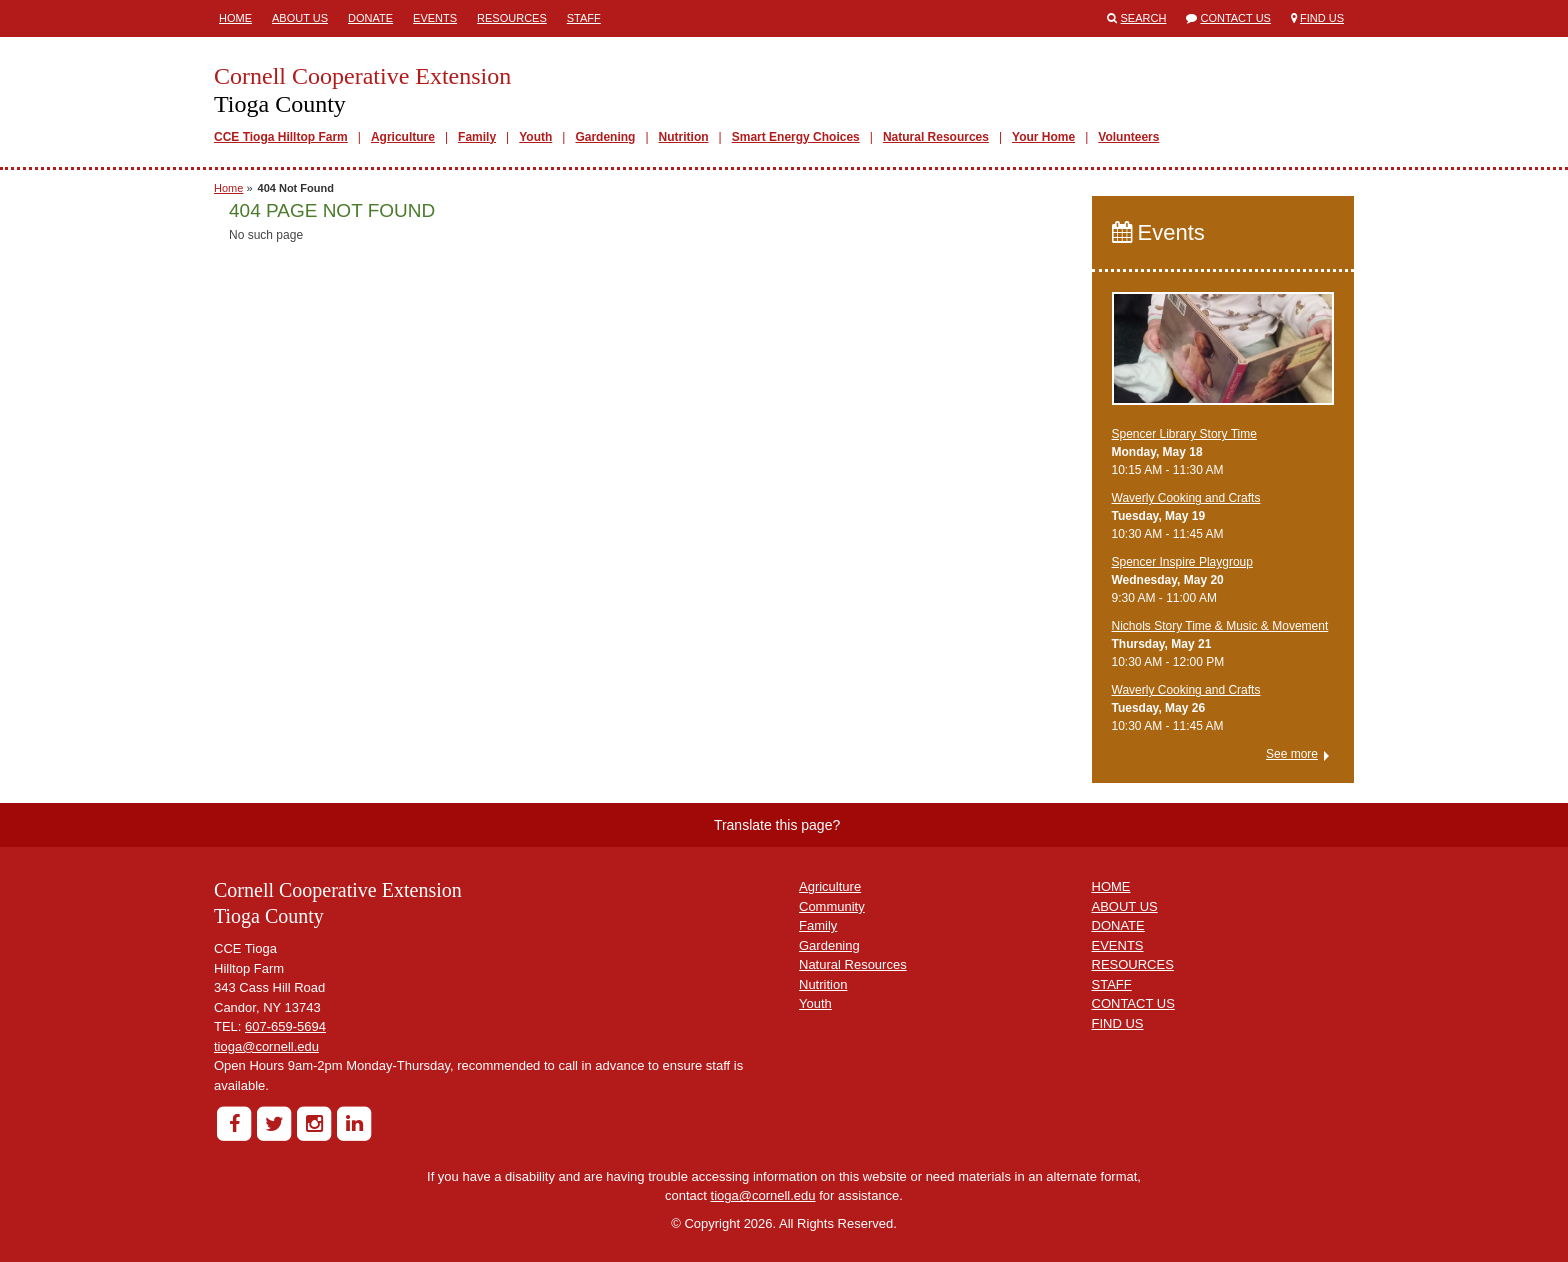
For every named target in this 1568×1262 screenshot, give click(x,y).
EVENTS (1118, 945)
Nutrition (684, 137)
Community (832, 906)
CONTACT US (1133, 1003)
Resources (512, 18)
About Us (300, 18)
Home (235, 18)
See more (1292, 754)
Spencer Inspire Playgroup (1182, 562)
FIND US (1118, 1023)
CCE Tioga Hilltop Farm (281, 137)
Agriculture (403, 137)
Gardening (605, 137)
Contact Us (1235, 18)
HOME (1111, 886)
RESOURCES (1133, 964)
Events (435, 18)
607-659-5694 (285, 1026)
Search (1144, 18)
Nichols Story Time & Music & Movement (1220, 626)
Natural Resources (936, 137)
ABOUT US (1125, 906)
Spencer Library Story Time (1184, 434)
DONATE (1118, 925)
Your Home (1043, 137)
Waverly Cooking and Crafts (1186, 498)
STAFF (1112, 984)
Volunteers (1128, 137)
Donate (370, 18)
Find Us (1322, 18)
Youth (535, 137)
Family (477, 137)
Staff (584, 18)
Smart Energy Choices (796, 137)
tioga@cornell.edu (266, 1046)
